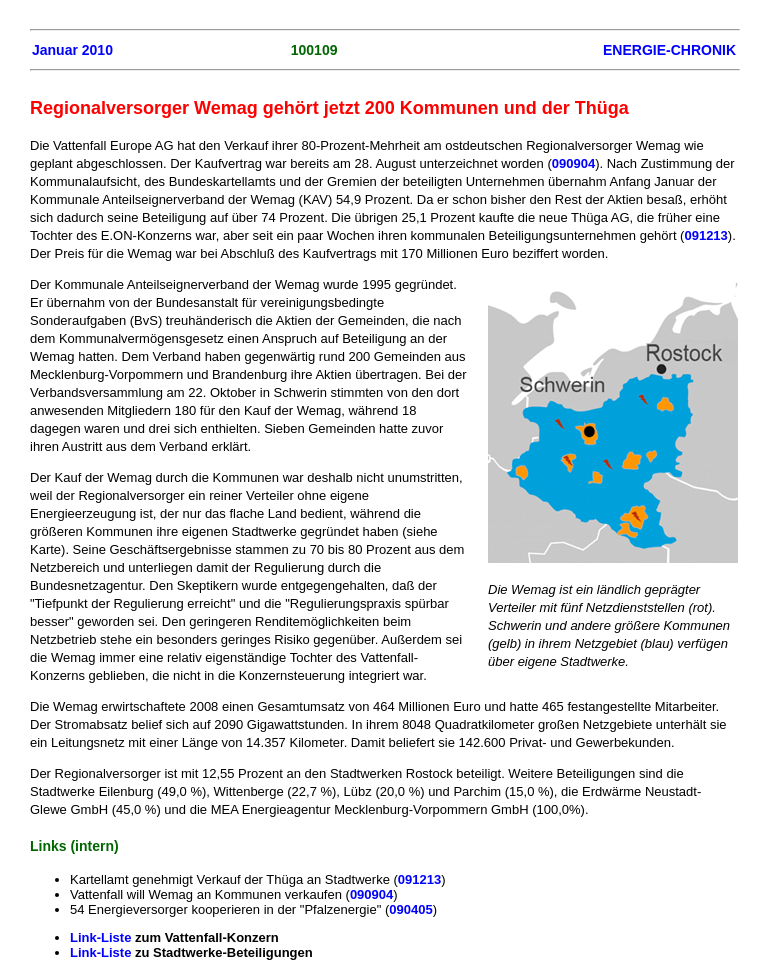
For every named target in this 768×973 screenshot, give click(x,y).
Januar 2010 (72, 50)
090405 (410, 909)
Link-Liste (102, 937)
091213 (705, 235)
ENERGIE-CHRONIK (669, 50)
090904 (573, 163)
